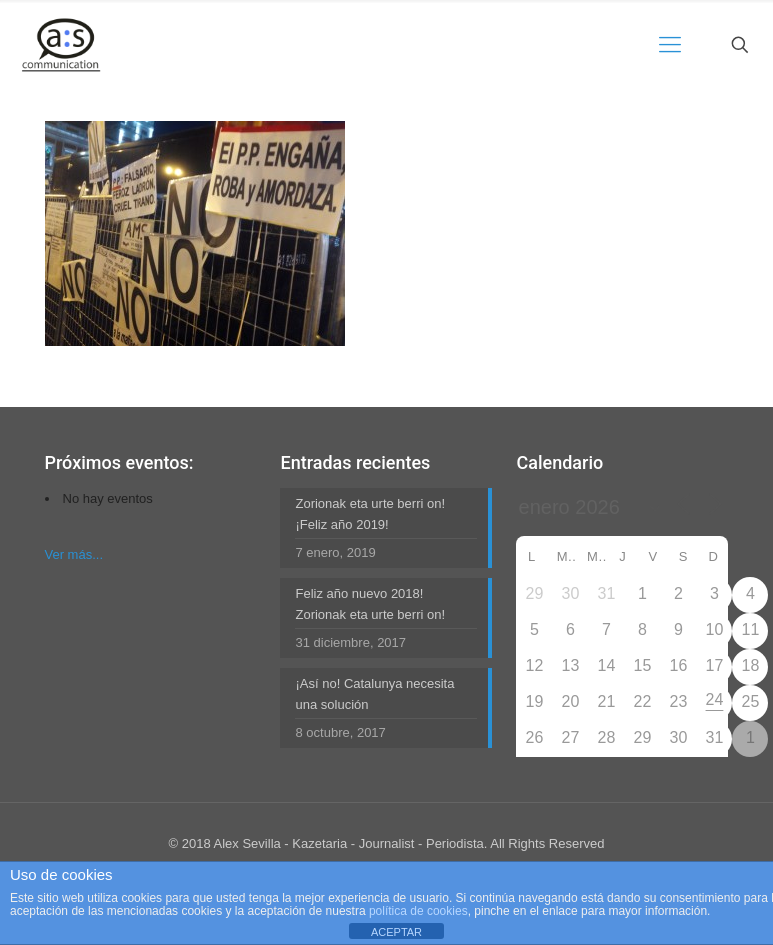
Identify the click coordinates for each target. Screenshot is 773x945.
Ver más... (74, 554)
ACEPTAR (396, 932)
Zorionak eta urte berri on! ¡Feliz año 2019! (370, 514)
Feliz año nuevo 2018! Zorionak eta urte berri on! (370, 604)
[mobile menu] (670, 45)
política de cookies (418, 911)
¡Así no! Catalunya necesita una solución (374, 694)
